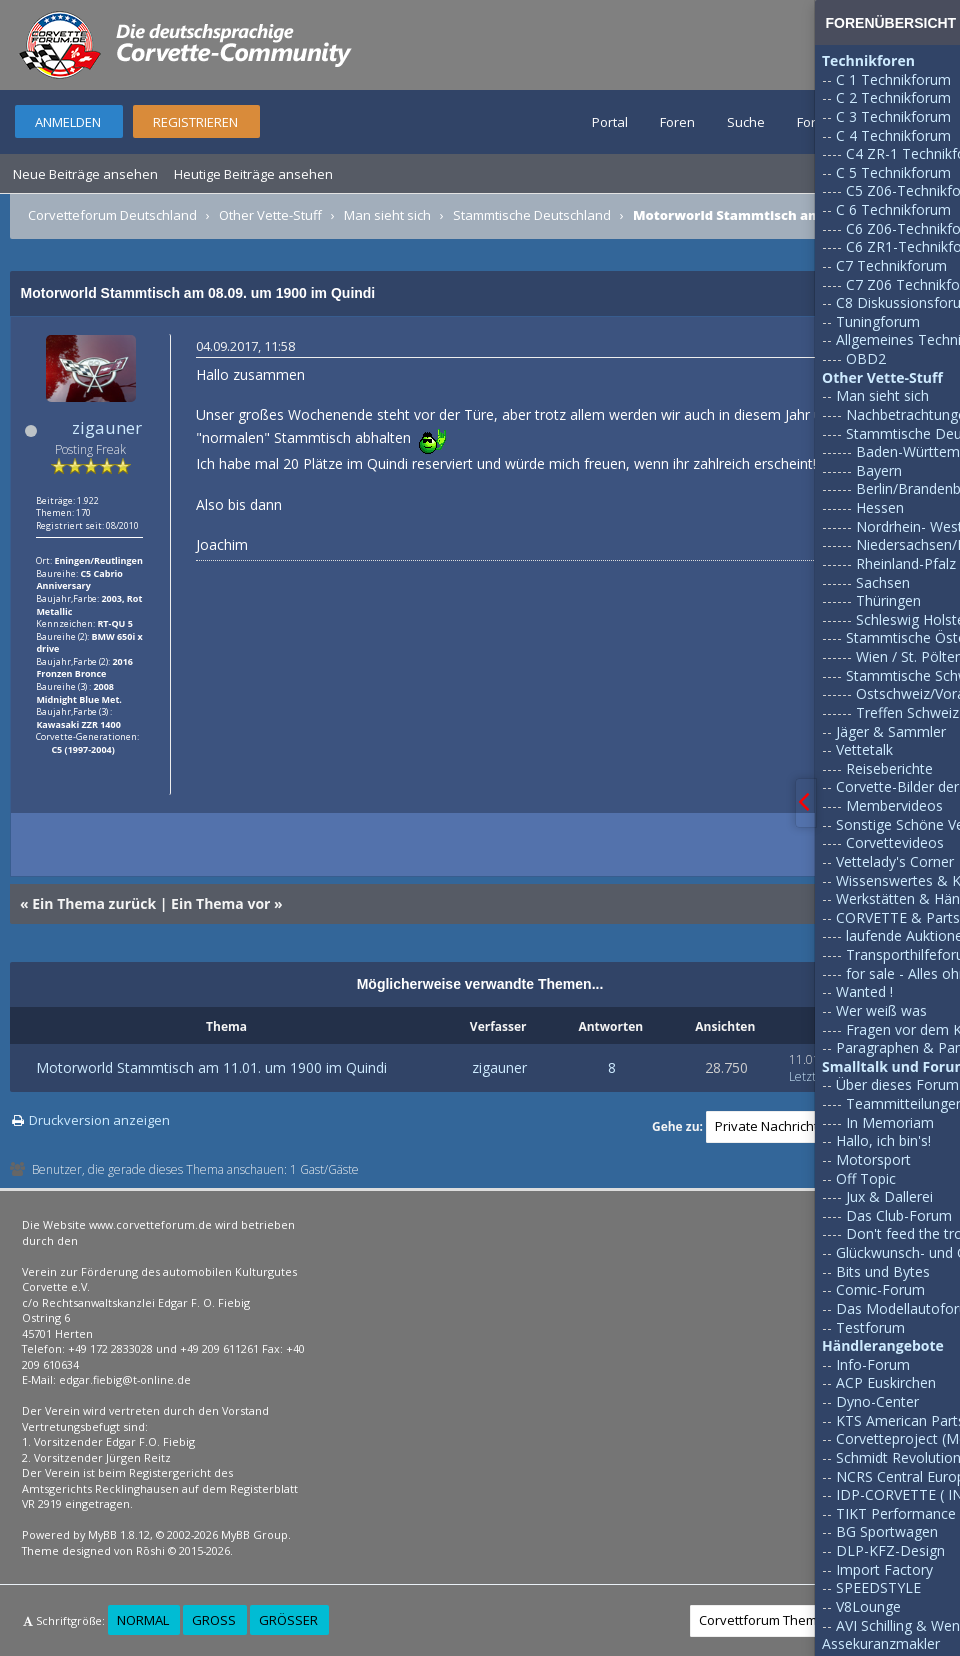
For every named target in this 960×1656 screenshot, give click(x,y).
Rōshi (150, 1550)
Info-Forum (873, 1364)
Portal (610, 122)
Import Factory (884, 1569)
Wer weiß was (881, 1010)
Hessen (880, 507)
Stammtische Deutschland (532, 215)
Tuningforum (878, 321)
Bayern (879, 470)
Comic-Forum (880, 1289)
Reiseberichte (889, 768)
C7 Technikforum (891, 265)
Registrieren (195, 122)
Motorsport (873, 1159)
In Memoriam (890, 1122)
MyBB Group (254, 1534)
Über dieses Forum (897, 1084)
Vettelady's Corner (895, 861)
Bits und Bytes (883, 1271)
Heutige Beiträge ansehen (253, 174)
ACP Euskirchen (886, 1382)
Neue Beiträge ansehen (85, 174)
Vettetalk (864, 749)
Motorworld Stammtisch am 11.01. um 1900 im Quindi (211, 1067)
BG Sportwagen (887, 1531)
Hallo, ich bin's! (883, 1140)
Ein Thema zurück (94, 903)
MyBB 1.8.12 (119, 1534)
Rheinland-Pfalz (906, 563)
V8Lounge (868, 1606)
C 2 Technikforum (893, 97)
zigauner (107, 427)
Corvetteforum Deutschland (112, 215)
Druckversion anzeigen (99, 1120)
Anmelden (68, 122)
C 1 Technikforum (893, 79)
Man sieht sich (387, 215)
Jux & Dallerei (889, 1196)
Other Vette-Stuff (270, 215)
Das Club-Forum (899, 1215)
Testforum (870, 1327)
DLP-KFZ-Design (890, 1550)
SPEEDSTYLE (878, 1587)
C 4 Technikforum (893, 135)
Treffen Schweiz (907, 712)
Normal (143, 1620)
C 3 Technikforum (893, 116)
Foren (677, 122)
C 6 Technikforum (893, 209)
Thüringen (888, 600)
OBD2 (866, 358)
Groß (214, 1620)
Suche (746, 122)
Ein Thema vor (220, 903)
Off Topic (866, 1178)
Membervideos (894, 805)
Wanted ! (864, 991)
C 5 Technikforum (893, 172)
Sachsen (883, 582)
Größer (288, 1620)
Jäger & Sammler (891, 731)
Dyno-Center (877, 1401)
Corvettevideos (895, 842)
